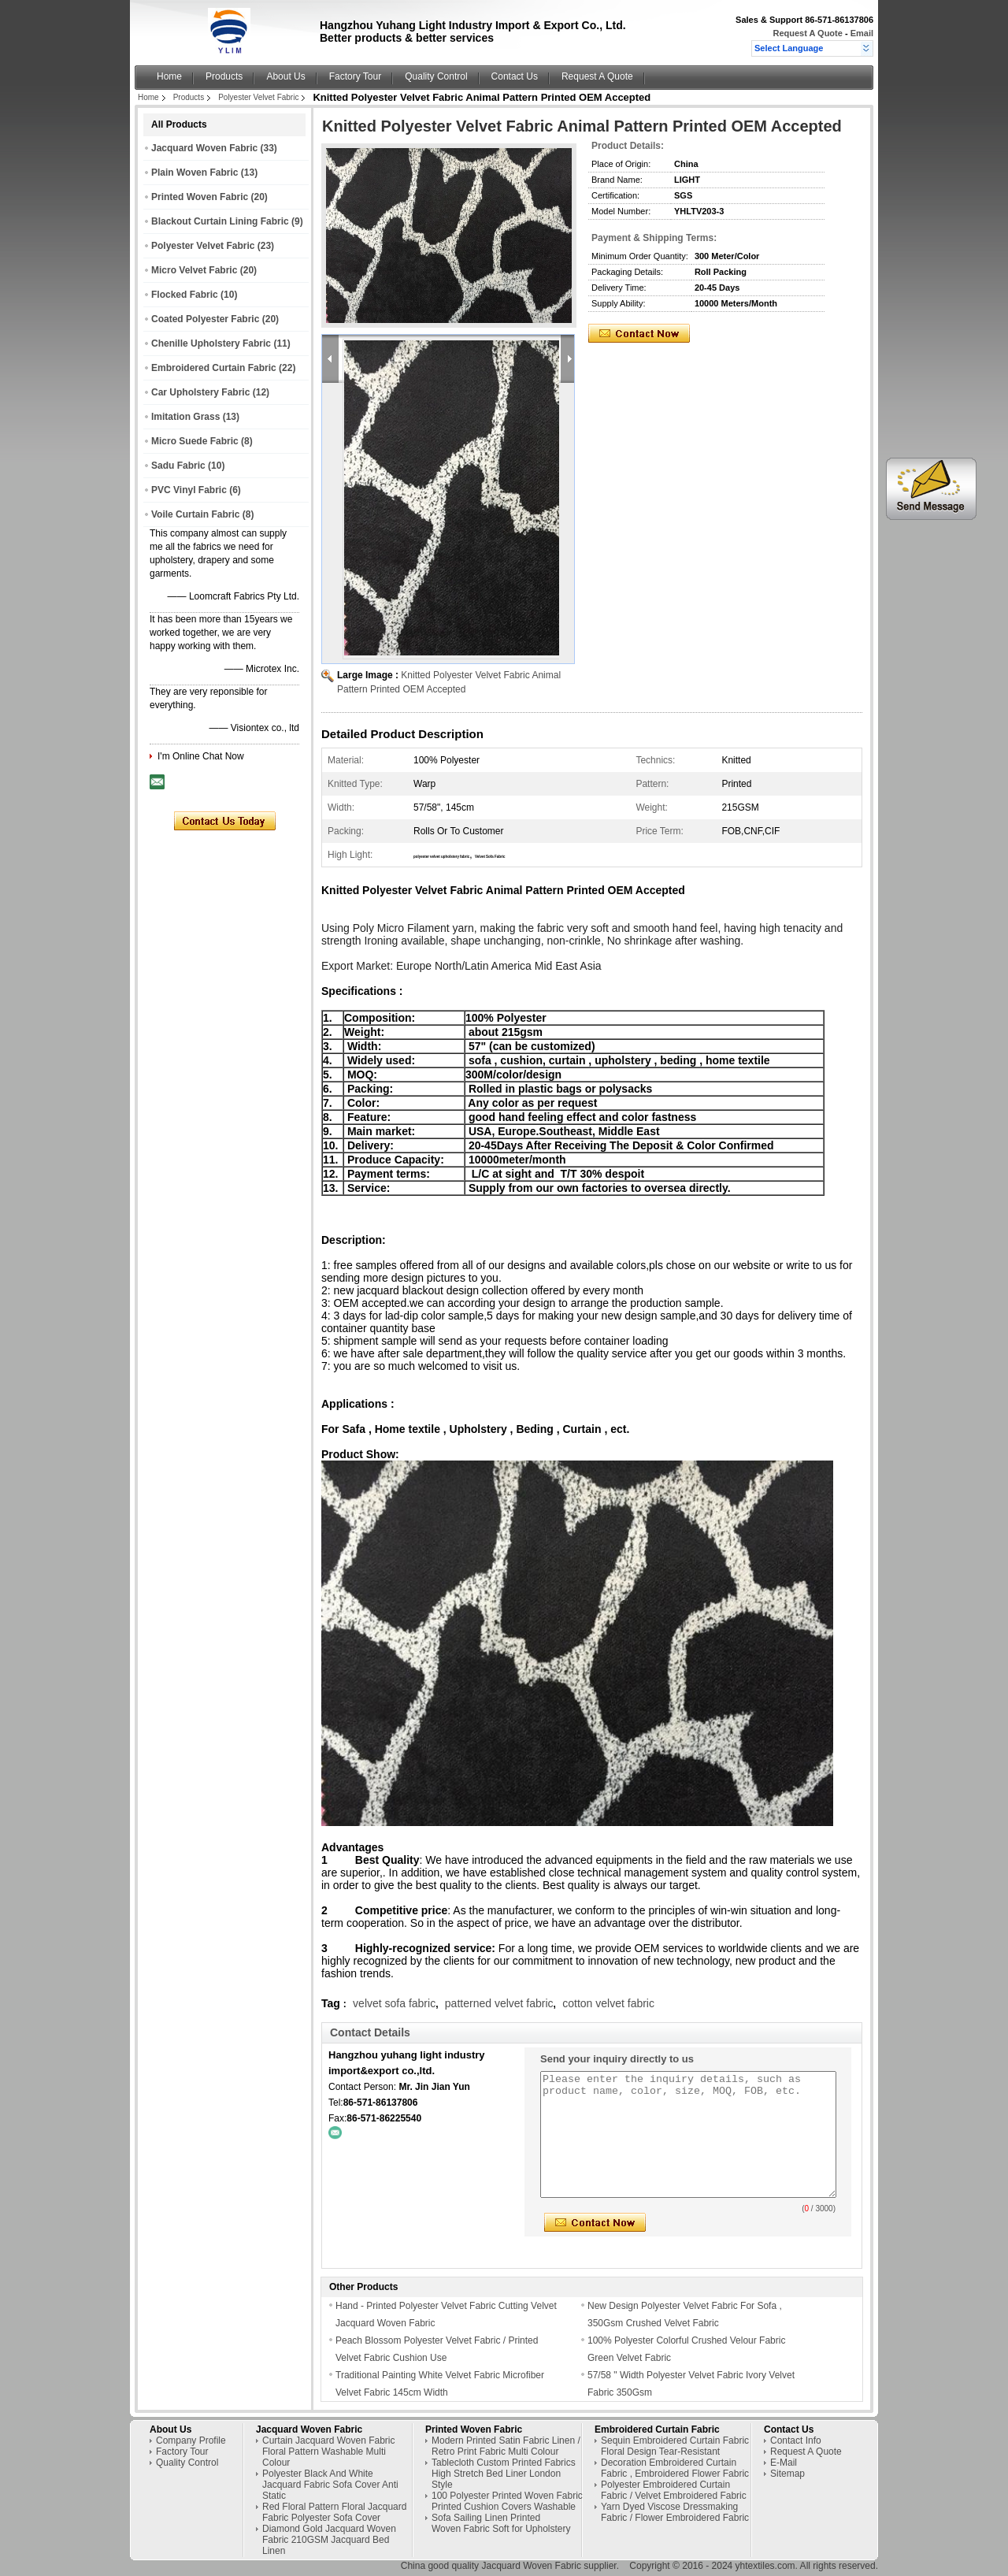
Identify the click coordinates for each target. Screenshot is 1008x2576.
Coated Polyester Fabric (205, 319)
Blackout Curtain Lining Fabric (220, 221)
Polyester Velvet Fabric (258, 97)
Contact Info (795, 2440)
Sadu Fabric (178, 465)
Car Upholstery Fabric (200, 392)
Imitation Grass (185, 416)
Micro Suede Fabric (195, 441)
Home (169, 76)
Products (224, 76)
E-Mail (783, 2462)
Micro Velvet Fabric (194, 270)
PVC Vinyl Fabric (189, 490)
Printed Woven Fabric (199, 196)
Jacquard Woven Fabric (204, 148)
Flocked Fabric (184, 294)
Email (861, 33)
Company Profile (191, 2440)
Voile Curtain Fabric (195, 514)
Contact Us (514, 76)
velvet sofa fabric (394, 2003)
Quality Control (436, 76)
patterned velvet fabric (499, 2003)
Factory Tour (355, 76)
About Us (285, 76)
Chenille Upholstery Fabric (211, 343)
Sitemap (787, 2473)
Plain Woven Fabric (194, 172)
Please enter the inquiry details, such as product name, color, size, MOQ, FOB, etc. (688, 2134)
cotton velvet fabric (608, 2003)
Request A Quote (807, 33)
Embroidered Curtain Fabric (213, 367)
